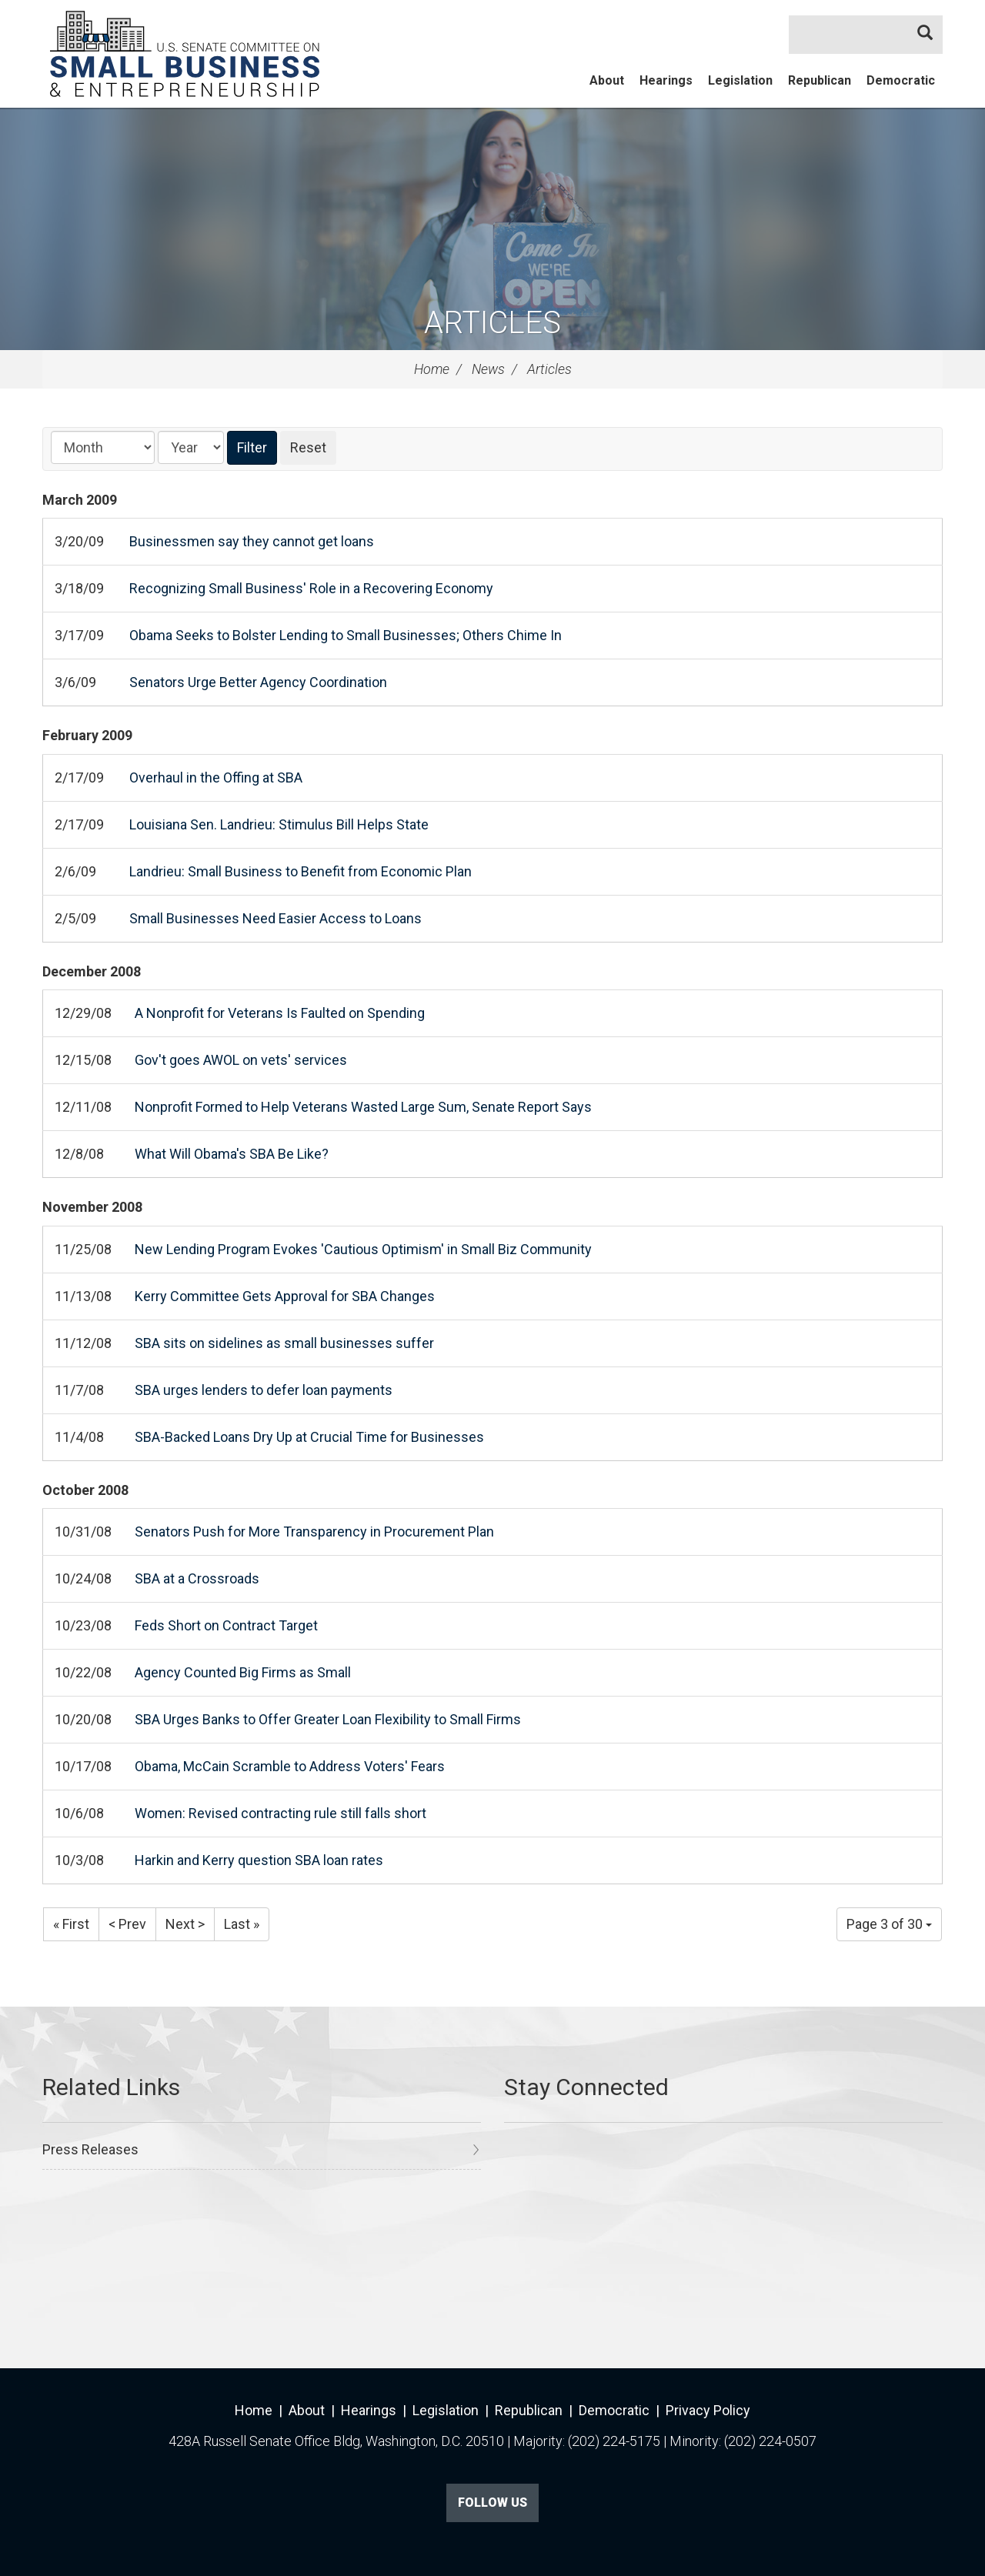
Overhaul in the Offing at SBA (215, 777)
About (606, 80)
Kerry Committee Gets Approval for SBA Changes (285, 1296)
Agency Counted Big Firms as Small (243, 1672)
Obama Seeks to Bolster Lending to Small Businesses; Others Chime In (345, 635)
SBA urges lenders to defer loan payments (263, 1390)
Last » (241, 1924)
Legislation (740, 80)
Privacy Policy (708, 2410)
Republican (819, 80)
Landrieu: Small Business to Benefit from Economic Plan (300, 871)
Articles (492, 323)
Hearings (666, 80)
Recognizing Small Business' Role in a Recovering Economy (311, 588)
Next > (185, 1924)
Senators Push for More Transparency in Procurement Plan (314, 1531)
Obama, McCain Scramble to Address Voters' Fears (290, 1766)
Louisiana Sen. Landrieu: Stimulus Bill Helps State (279, 824)
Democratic (900, 80)
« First (71, 1924)
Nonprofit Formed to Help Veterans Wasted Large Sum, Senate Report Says (363, 1107)
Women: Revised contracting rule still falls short (280, 1813)
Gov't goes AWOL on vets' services (241, 1060)
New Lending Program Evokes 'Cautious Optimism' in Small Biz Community (363, 1249)
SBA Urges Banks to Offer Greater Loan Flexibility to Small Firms (328, 1719)
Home (431, 369)
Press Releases (90, 2149)
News (488, 369)
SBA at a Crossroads (197, 1578)
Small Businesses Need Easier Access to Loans (275, 918)
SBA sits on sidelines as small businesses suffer (284, 1343)
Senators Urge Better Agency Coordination (258, 682)
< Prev (127, 1924)
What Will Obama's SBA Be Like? (232, 1154)
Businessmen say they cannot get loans (251, 541)
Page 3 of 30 (889, 1924)
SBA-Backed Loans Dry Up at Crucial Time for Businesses (309, 1437)
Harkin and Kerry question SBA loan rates (259, 1860)
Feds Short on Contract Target (226, 1625)
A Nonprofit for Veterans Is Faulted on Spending (280, 1013)
